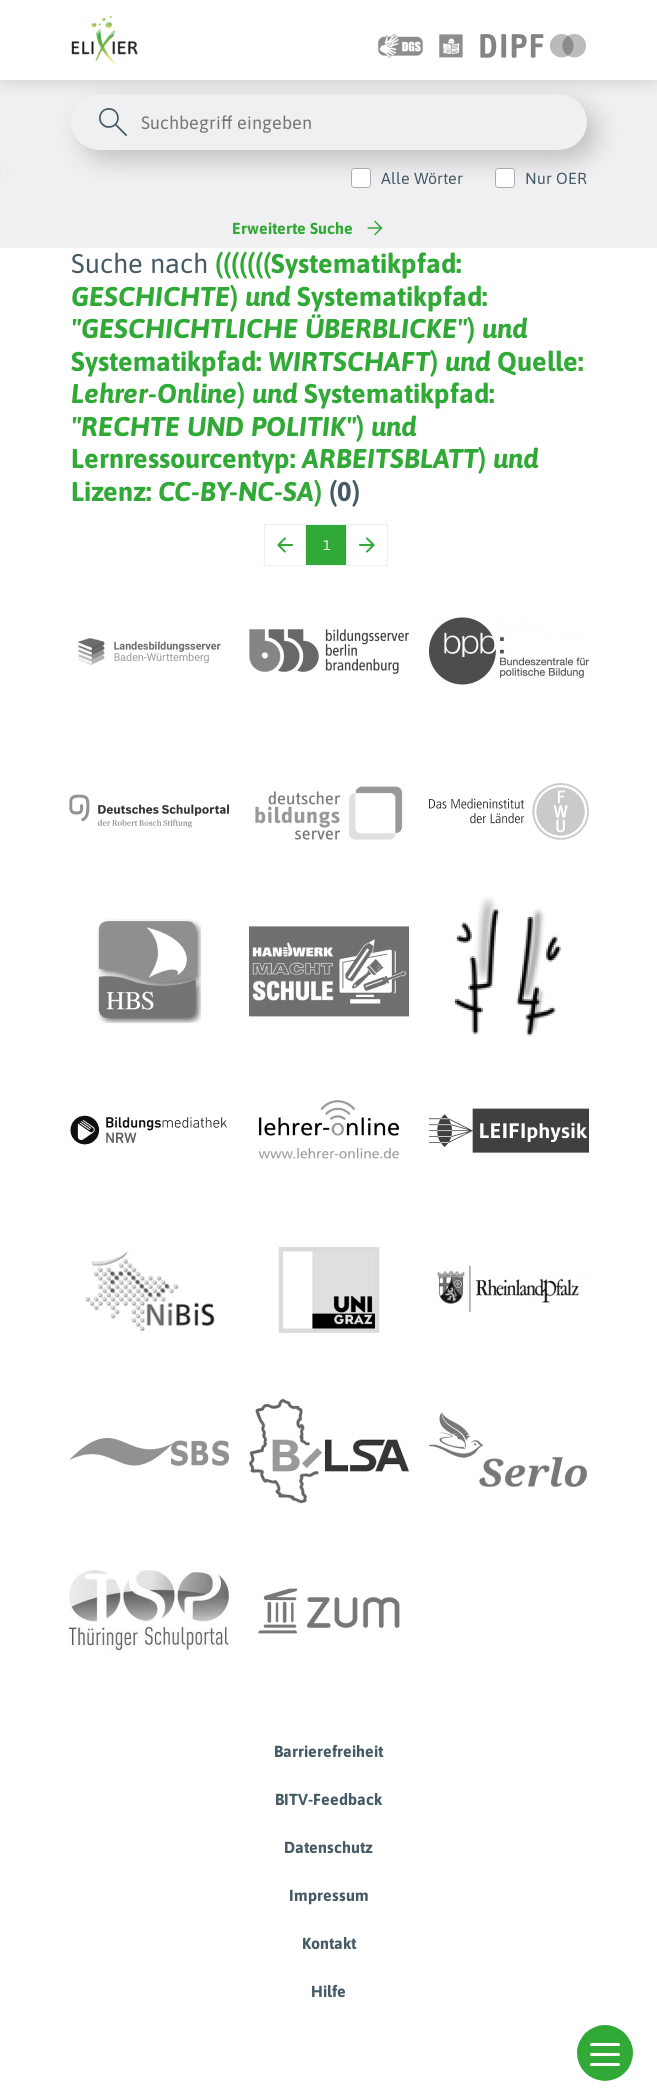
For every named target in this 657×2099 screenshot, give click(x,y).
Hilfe (328, 1991)
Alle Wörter (422, 178)
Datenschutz (328, 1847)
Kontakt (329, 1943)
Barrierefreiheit (328, 1751)
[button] (605, 2053)
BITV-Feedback (328, 1799)
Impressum (329, 1895)
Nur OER (556, 178)
